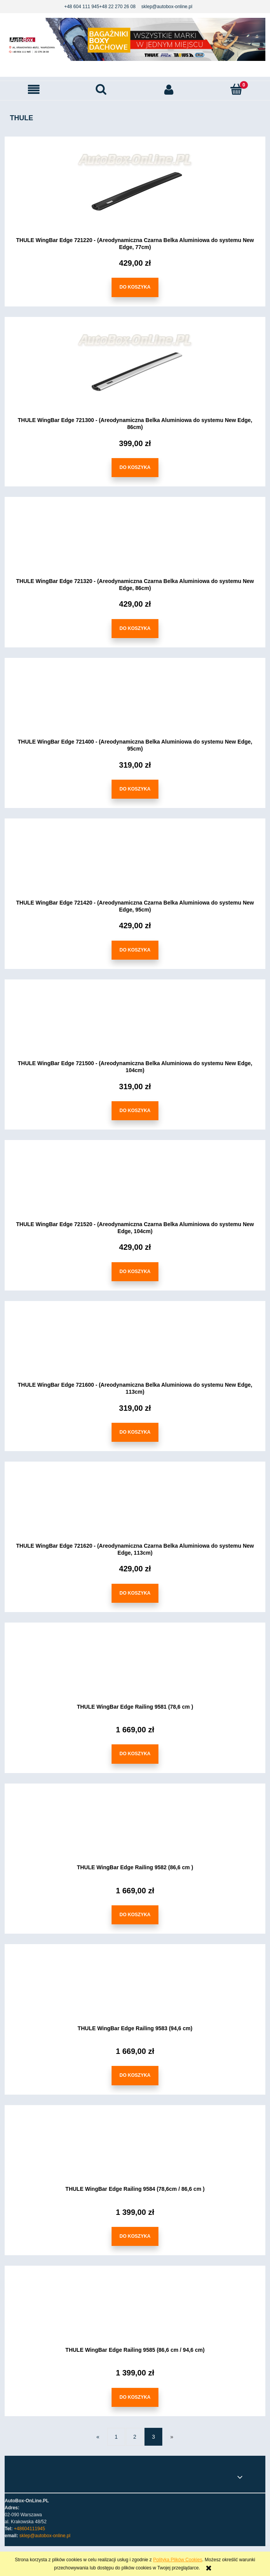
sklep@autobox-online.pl (167, 6)
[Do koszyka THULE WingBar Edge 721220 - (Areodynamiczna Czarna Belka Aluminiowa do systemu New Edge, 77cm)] (135, 287)
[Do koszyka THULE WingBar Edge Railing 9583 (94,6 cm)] (135, 2075)
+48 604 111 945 (81, 6)
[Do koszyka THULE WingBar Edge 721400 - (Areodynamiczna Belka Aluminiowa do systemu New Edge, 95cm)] (135, 789)
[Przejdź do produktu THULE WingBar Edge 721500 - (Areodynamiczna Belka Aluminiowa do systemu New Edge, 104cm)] (135, 1025)
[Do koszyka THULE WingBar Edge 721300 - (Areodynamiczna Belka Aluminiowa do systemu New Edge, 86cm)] (135, 467)
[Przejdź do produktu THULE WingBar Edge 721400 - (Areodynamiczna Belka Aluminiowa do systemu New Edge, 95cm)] (135, 704)
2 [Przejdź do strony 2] (134, 2437)
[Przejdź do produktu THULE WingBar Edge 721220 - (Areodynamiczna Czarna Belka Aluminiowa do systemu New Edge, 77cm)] (135, 192)
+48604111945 (29, 2528)
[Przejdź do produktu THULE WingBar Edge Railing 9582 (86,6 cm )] (135, 1829)
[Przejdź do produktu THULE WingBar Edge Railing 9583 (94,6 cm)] (135, 1990)
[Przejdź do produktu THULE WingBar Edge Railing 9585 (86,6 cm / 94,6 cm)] (135, 2312)
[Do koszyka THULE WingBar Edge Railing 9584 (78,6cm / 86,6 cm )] (135, 2236)
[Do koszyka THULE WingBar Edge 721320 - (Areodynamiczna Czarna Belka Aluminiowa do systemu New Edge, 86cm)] (135, 628)
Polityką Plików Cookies (177, 2559)
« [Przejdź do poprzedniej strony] (98, 2437)
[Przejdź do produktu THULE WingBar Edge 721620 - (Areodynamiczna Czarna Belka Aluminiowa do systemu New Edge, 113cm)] (135, 1508)
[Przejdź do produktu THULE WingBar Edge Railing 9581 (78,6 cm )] (135, 1669)
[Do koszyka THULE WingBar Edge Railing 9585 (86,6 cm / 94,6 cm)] (135, 2397)
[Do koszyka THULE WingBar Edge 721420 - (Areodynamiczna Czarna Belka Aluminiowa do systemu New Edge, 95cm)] (135, 950)
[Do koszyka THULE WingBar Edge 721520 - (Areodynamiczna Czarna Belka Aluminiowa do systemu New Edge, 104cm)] (135, 1271)
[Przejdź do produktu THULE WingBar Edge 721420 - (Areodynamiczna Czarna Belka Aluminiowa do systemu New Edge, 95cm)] (135, 865)
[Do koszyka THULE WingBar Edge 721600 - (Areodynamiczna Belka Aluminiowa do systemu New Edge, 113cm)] (135, 1432)
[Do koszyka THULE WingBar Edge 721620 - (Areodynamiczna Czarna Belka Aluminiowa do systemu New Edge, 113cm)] (135, 1593)
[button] (34, 89)
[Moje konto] (169, 89)
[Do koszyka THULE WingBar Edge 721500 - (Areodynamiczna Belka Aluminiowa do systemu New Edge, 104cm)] (135, 1111)
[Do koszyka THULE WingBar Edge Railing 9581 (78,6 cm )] (135, 1754)
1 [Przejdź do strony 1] (116, 2437)
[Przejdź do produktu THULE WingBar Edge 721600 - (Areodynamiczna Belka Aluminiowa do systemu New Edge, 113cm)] (135, 1347)
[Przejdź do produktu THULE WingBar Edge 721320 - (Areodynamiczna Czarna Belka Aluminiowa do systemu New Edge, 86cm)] (135, 543)
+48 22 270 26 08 (117, 6)
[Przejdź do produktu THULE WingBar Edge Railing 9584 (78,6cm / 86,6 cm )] (135, 2151)
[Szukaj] (101, 89)
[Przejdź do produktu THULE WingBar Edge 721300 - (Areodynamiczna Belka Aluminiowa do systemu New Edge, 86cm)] (135, 372)
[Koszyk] (236, 89)
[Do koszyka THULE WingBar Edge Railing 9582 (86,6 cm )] (135, 1914)
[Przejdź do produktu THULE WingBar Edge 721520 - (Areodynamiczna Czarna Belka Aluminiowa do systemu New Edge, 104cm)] (135, 1186)
